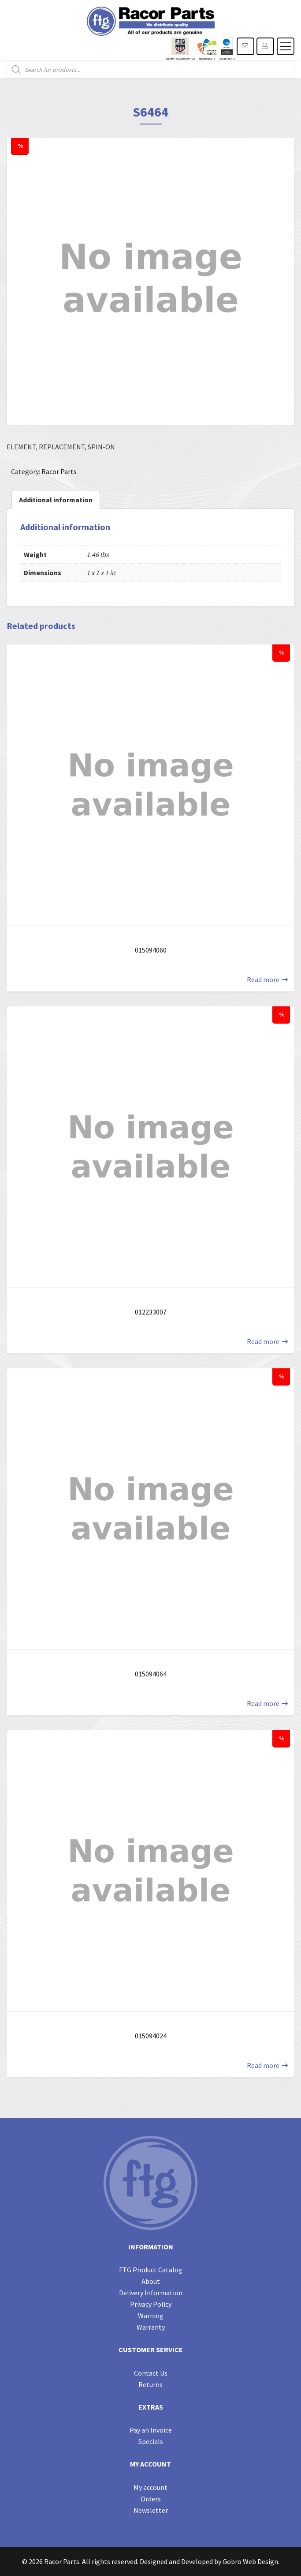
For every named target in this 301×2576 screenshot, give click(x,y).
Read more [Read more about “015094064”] (263, 1703)
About (150, 2281)
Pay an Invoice (151, 2429)
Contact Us (150, 2373)
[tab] (55, 500)
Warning (151, 2315)
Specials (150, 2441)
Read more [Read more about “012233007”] (263, 1341)
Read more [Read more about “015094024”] (263, 2065)
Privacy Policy (150, 2304)
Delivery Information (150, 2292)
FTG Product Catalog (150, 2269)
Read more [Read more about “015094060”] (263, 979)
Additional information (56, 499)
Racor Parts (59, 471)
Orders (151, 2498)
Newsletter (151, 2510)
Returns (150, 2384)
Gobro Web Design (250, 2561)
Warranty (151, 2327)
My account (150, 2487)
